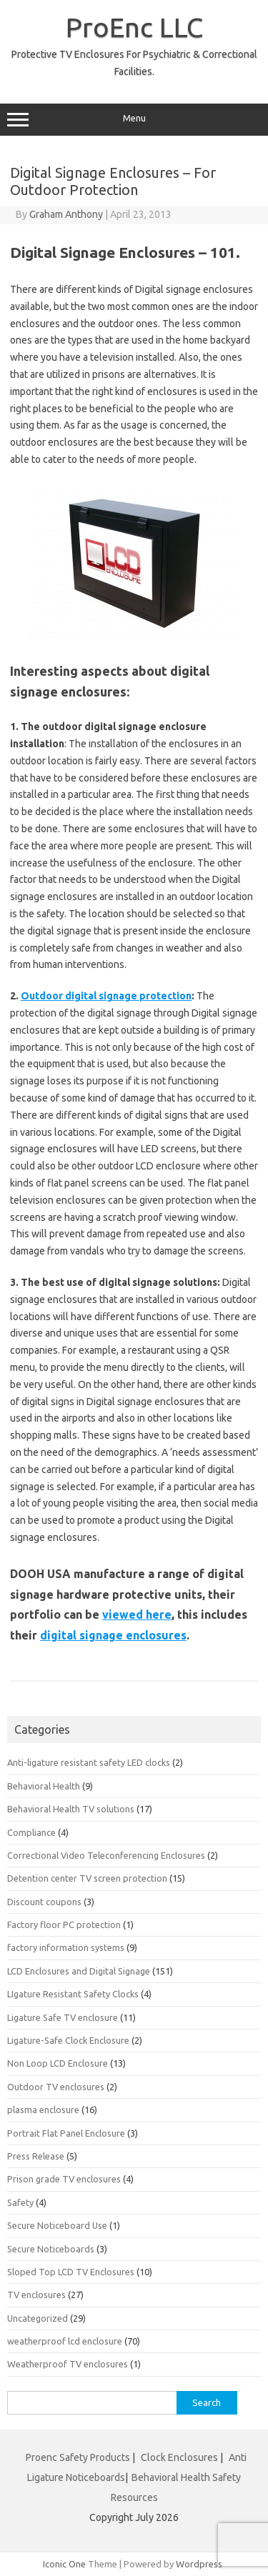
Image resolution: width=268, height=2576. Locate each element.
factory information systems (65, 1947)
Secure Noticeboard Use (57, 2225)
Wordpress (199, 2564)
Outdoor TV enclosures (55, 2087)
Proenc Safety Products (79, 2457)
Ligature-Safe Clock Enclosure (68, 2040)
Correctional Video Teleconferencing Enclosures (106, 1855)
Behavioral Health (43, 1786)
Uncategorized (37, 2318)
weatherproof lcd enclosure (64, 2341)
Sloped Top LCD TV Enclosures (70, 2272)
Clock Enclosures (179, 2457)
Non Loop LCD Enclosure (57, 2063)
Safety (20, 2202)
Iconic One (64, 2564)
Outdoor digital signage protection (106, 996)
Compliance (31, 1832)
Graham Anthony (66, 214)
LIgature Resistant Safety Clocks (73, 1994)
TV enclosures (36, 2295)
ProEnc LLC (134, 27)
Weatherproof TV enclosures (67, 2364)
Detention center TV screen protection (87, 1878)
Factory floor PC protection (64, 1924)
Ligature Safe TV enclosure (62, 2017)
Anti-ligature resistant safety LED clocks (88, 1762)
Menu (134, 120)
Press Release (35, 2156)
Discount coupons (44, 1902)
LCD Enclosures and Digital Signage (78, 1971)
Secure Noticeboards (50, 2249)
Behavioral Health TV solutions (70, 1809)
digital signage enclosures (113, 1635)
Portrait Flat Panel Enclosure (66, 2133)
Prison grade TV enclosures (64, 2179)
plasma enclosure (43, 2110)
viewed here (137, 1614)
